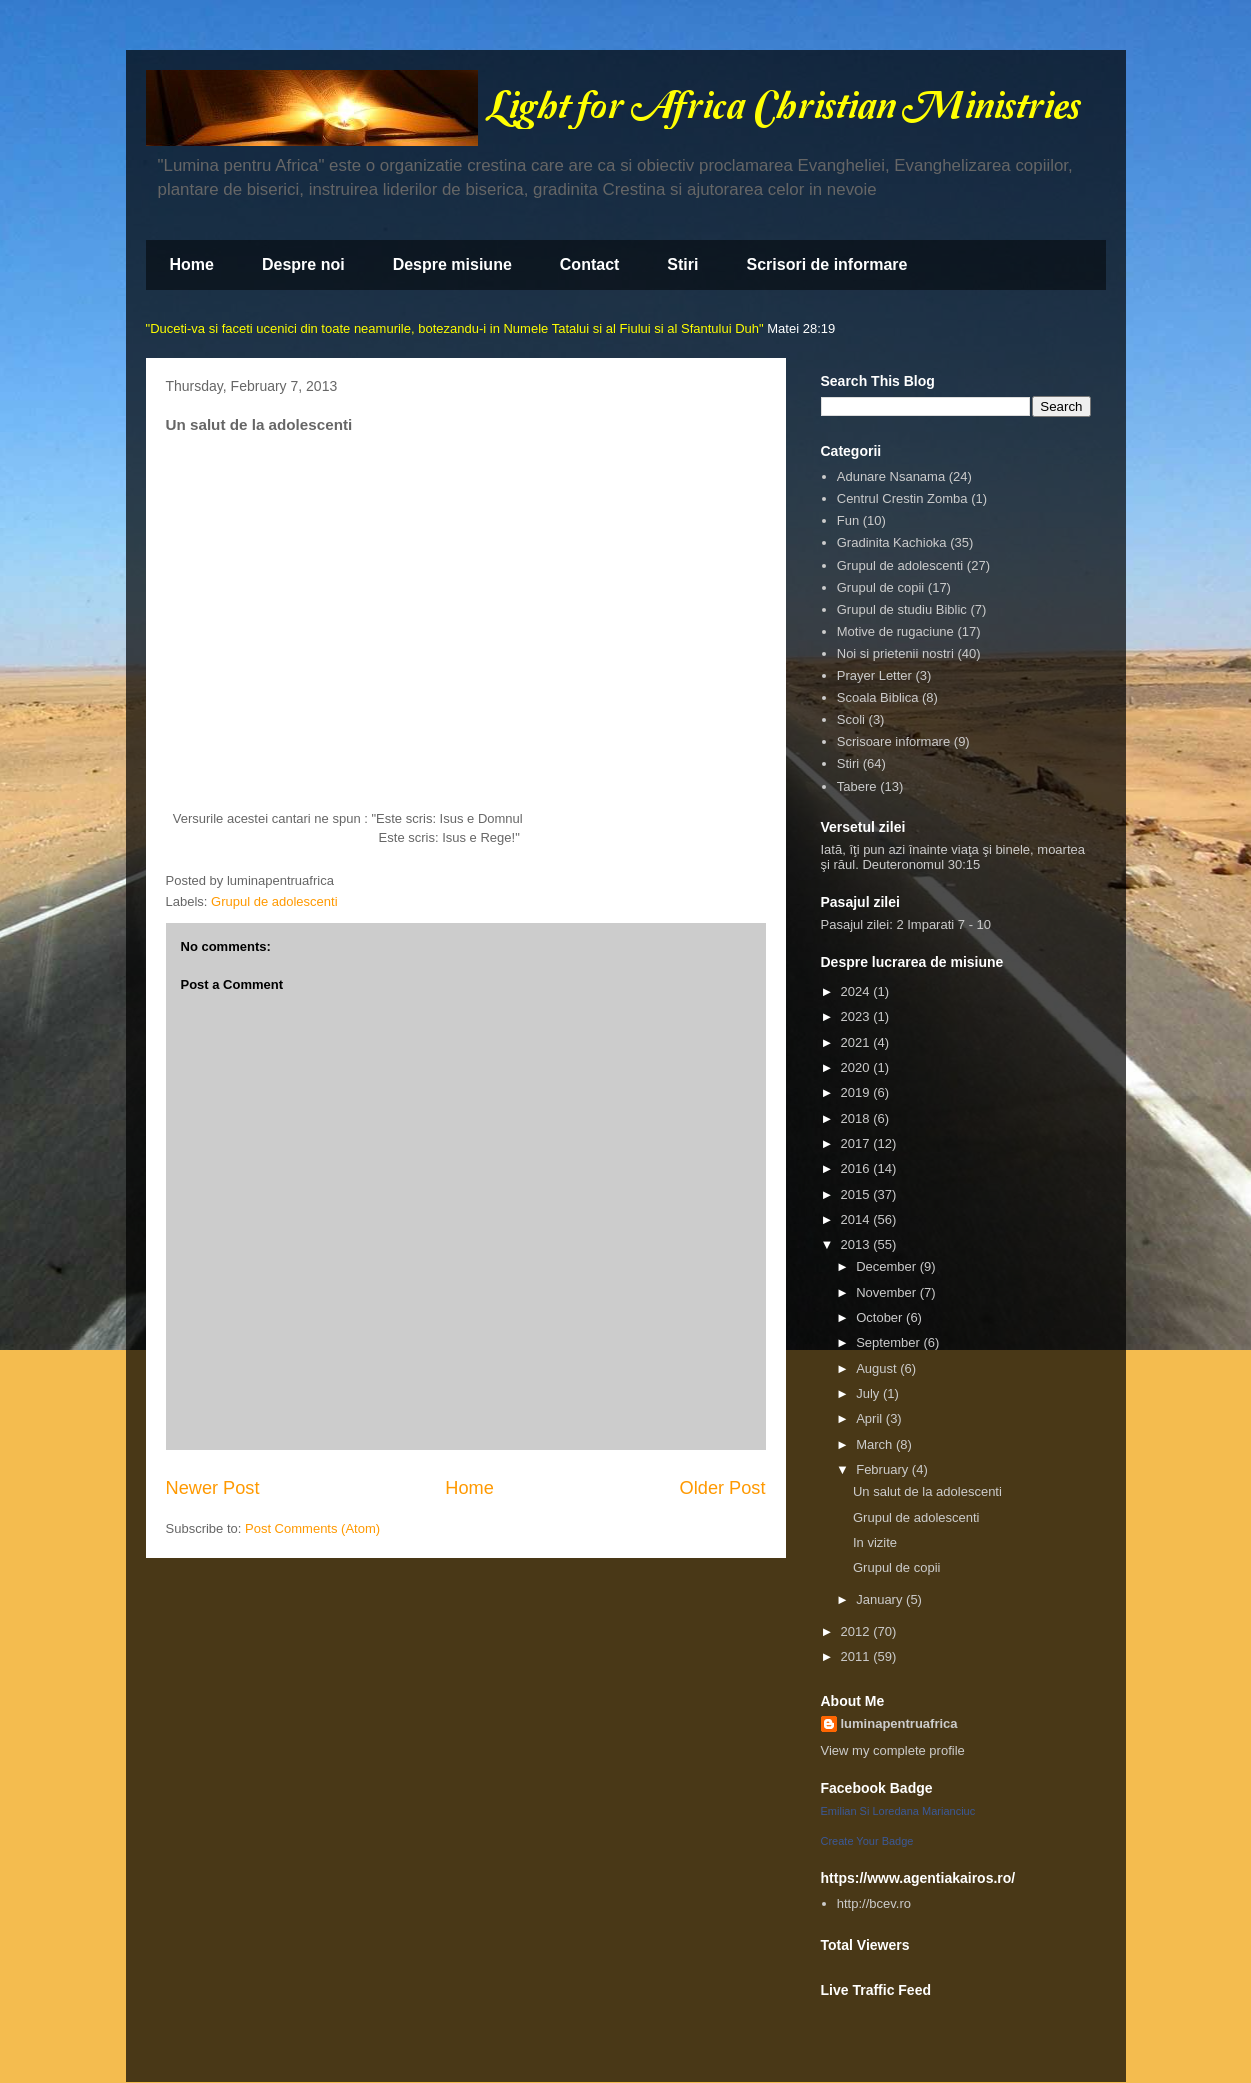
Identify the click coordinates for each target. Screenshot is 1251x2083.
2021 (857, 1042)
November (888, 1292)
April (871, 1418)
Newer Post (213, 1488)
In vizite (875, 1542)
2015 (857, 1194)
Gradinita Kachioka (892, 542)
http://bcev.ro (874, 1903)
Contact (590, 264)
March (876, 1444)
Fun (848, 520)
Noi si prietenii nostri (895, 653)
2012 (857, 1631)
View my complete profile (893, 1750)
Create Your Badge (867, 1841)
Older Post (723, 1488)
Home (192, 264)
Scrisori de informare (826, 264)
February (884, 1469)
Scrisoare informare (893, 741)
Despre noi (303, 264)
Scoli (851, 719)
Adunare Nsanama (891, 476)
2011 (857, 1656)
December (888, 1266)
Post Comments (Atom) (312, 1528)
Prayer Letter (874, 675)
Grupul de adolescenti (274, 901)
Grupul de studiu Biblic (902, 609)
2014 (857, 1219)
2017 (857, 1143)
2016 (857, 1168)
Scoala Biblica (878, 697)
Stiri (682, 264)
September (889, 1342)
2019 (857, 1092)
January (881, 1599)
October (881, 1317)
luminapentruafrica (899, 1723)
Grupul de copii (880, 587)
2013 (857, 1244)
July (869, 1393)
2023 (857, 1016)
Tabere (857, 786)
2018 (857, 1118)
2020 (857, 1067)
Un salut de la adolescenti (927, 1491)
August (878, 1368)
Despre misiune (452, 264)
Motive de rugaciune (895, 631)
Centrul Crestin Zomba (902, 498)
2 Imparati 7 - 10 (943, 924)
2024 (857, 991)
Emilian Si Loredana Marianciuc (898, 1811)
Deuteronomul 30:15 (921, 864)
